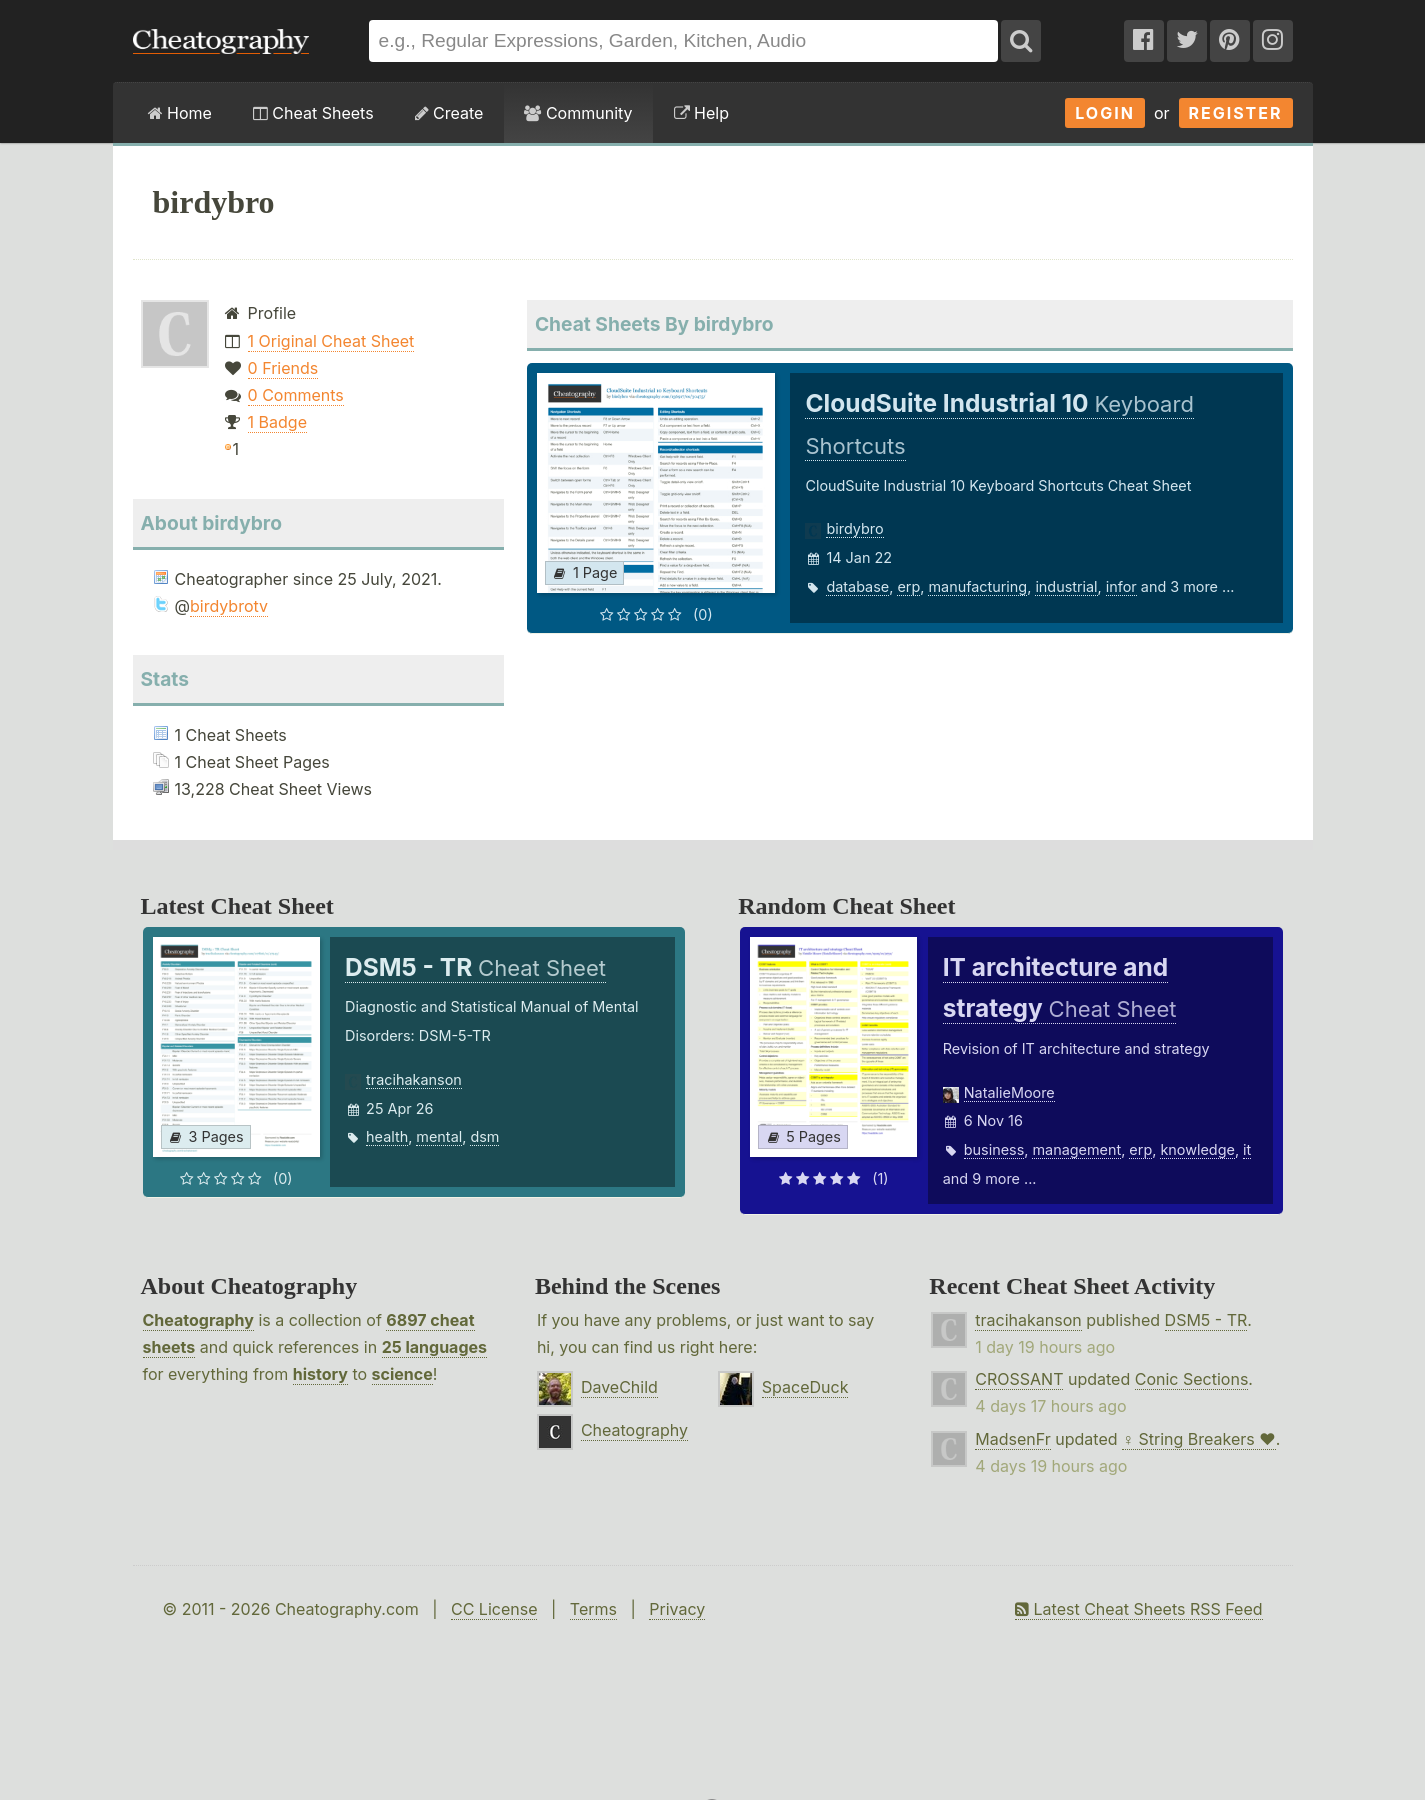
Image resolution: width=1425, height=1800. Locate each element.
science (402, 1374)
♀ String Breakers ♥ (1199, 1439)
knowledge (1197, 1149)
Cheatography (198, 1320)
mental (439, 1136)
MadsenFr (1012, 1439)
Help (701, 113)
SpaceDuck (805, 1387)
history (320, 1374)
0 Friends (283, 368)
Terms (593, 1609)
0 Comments (296, 395)
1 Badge (277, 422)
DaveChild (619, 1387)
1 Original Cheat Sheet (331, 341)
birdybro (854, 528)
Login (1105, 113)
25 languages (434, 1347)
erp (908, 586)
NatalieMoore (1009, 1092)
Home (180, 113)
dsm (484, 1136)
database (857, 586)
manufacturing (977, 586)
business (994, 1149)
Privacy (677, 1609)
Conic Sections (1192, 1379)
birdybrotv (229, 606)
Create (449, 113)
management (1076, 1149)
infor (1121, 586)
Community (578, 113)
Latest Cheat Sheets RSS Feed (1138, 1609)
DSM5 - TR (1206, 1320)
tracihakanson (414, 1079)
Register (1236, 113)
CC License (494, 1609)
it (1247, 1149)
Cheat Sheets (313, 113)
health (387, 1136)
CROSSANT (1019, 1379)
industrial (1066, 586)
